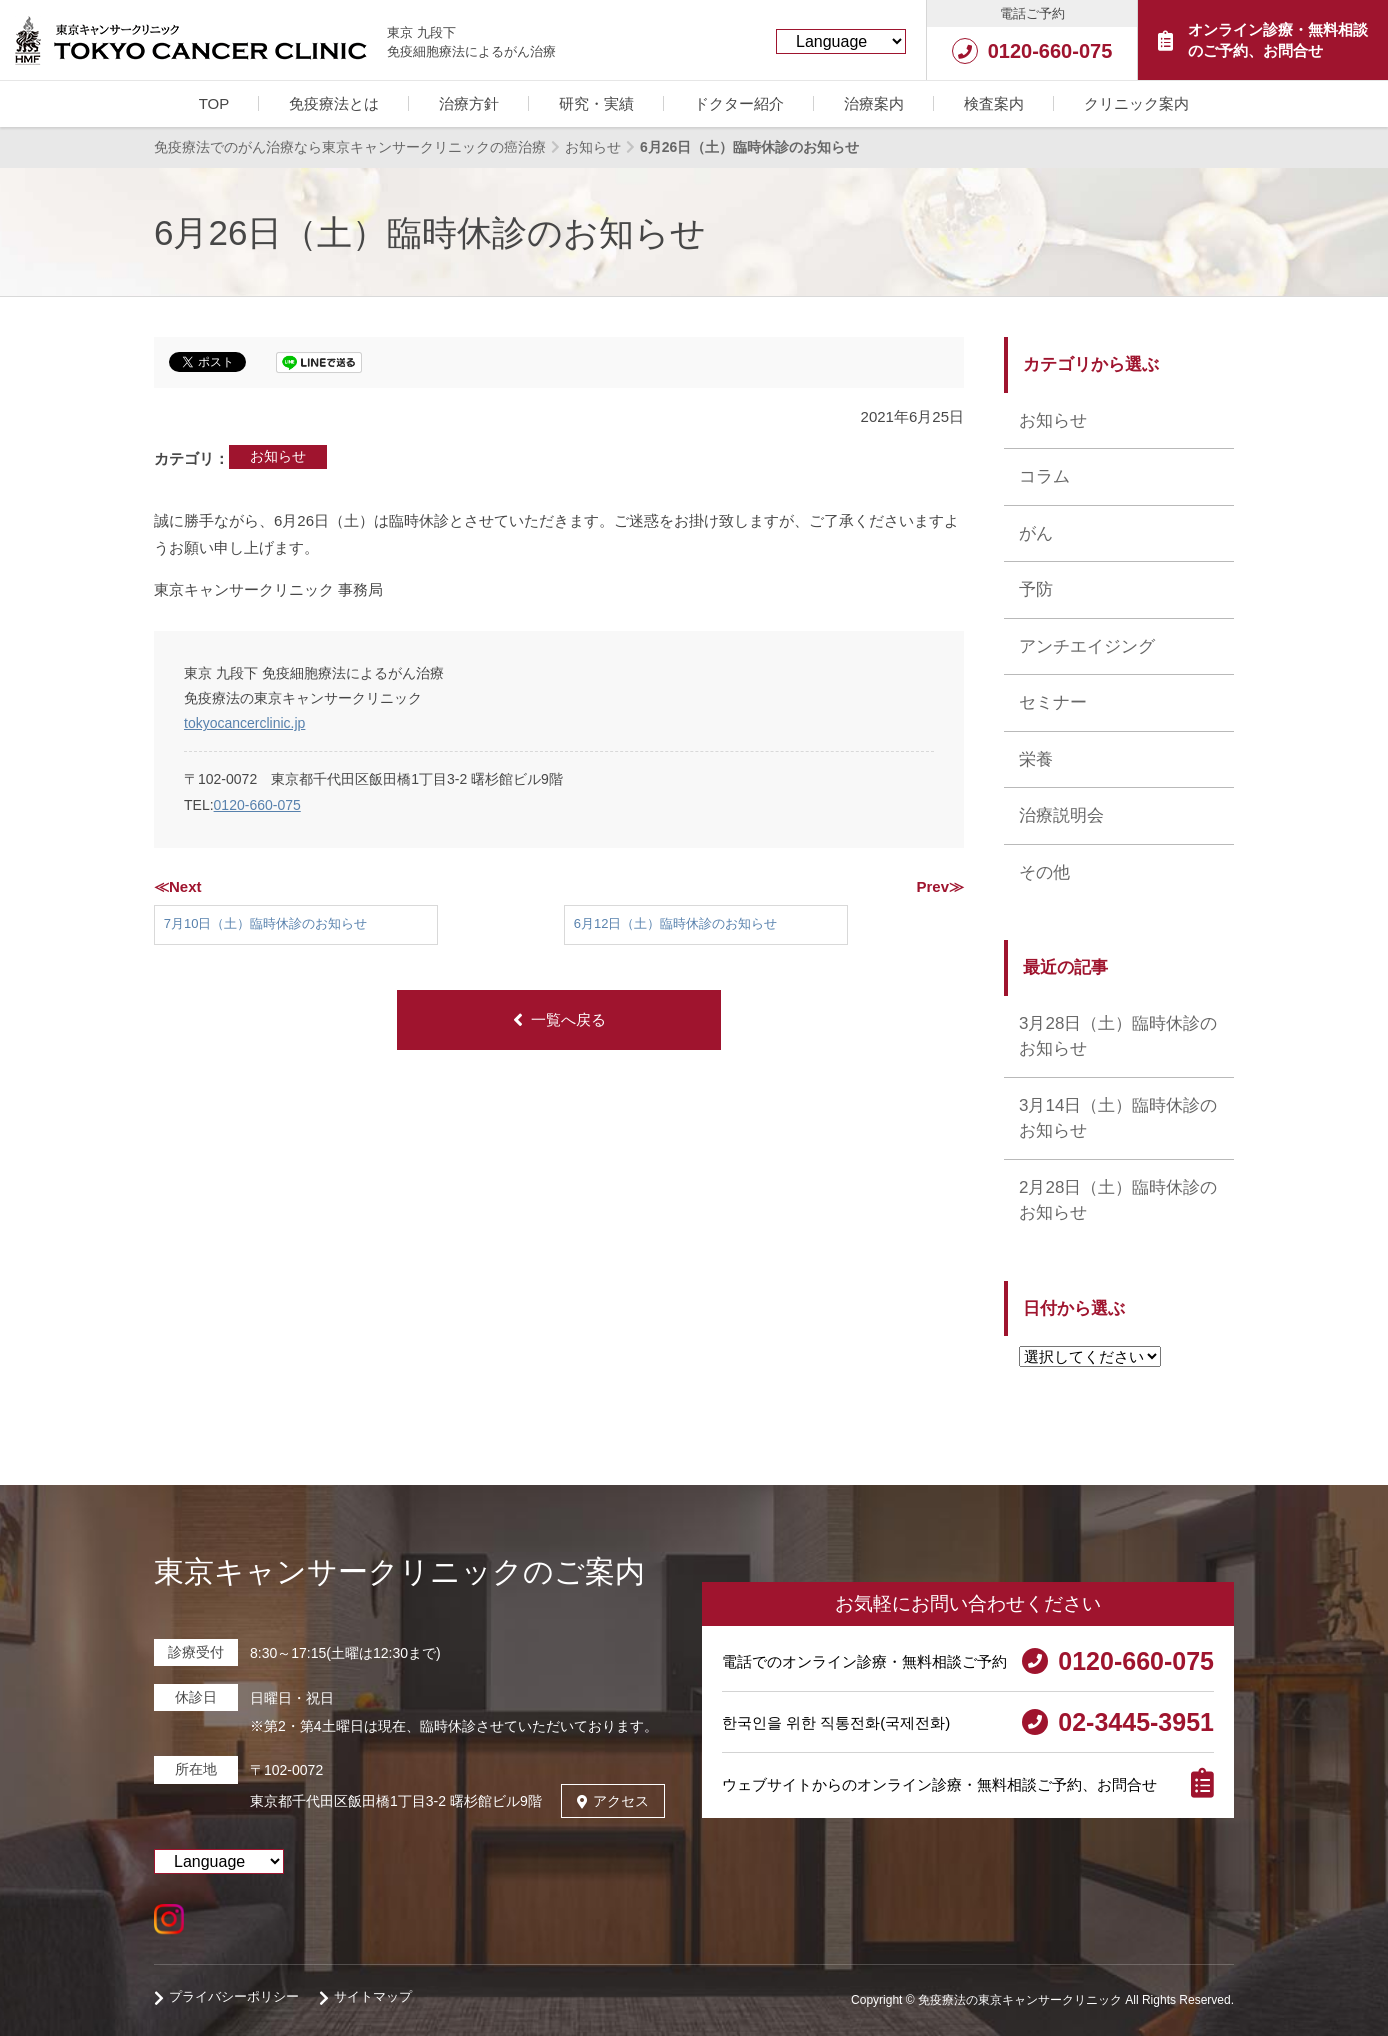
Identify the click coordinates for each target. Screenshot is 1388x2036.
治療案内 (874, 103)
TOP (214, 103)
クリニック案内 (1136, 103)
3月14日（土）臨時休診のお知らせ (1118, 1118)
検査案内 (994, 103)
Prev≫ (940, 886)
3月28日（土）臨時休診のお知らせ (1118, 1036)
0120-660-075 (257, 805)
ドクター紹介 (739, 103)
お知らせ (278, 456)
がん (1036, 533)
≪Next (178, 886)
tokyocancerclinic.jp (244, 723)
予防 (1036, 589)
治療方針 (469, 103)
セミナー (1053, 702)
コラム (1044, 476)
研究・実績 (596, 103)
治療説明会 (1061, 815)
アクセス (613, 1801)
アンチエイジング (1087, 646)
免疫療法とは (334, 103)
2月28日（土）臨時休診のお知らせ (1118, 1200)
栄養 (1036, 759)
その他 (1044, 872)
